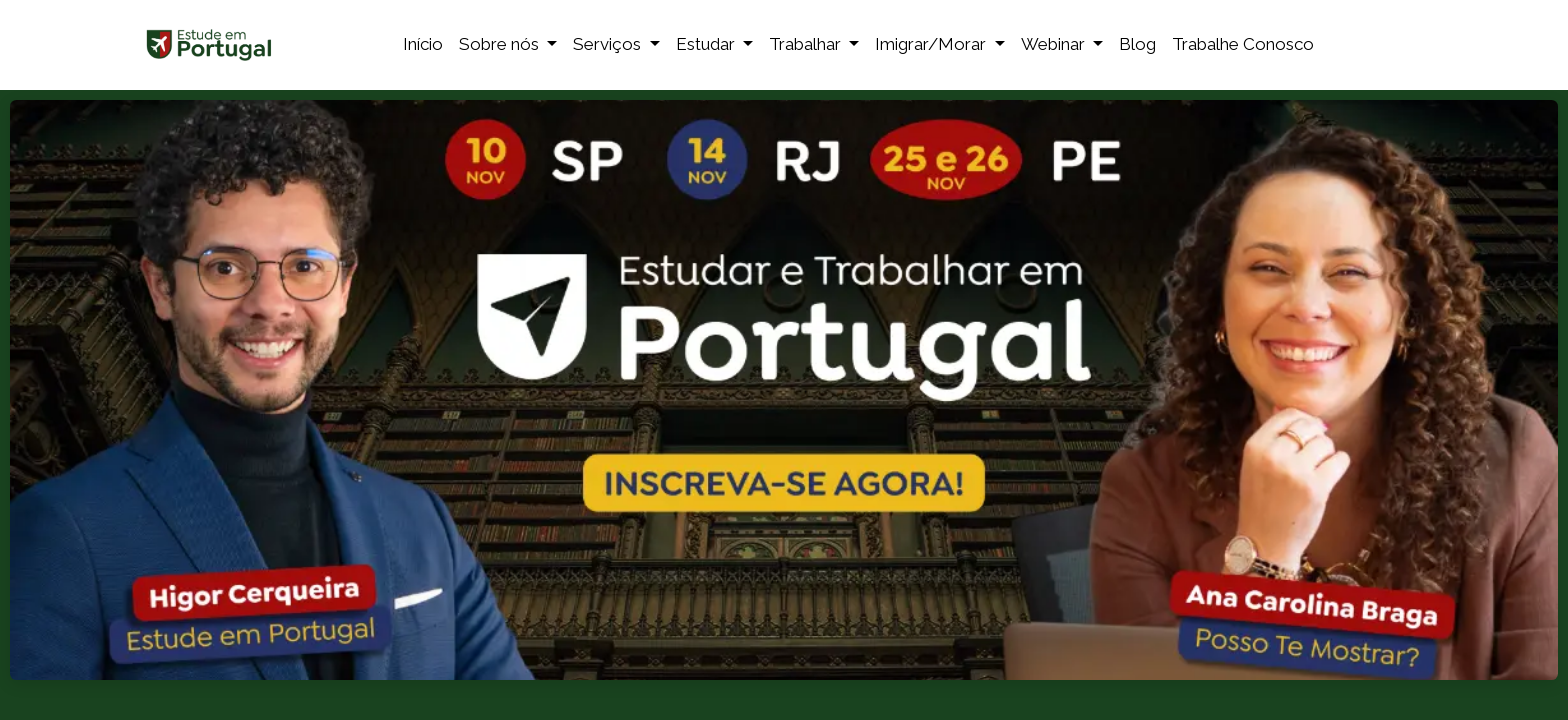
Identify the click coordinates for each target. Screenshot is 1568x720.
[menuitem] (423, 45)
